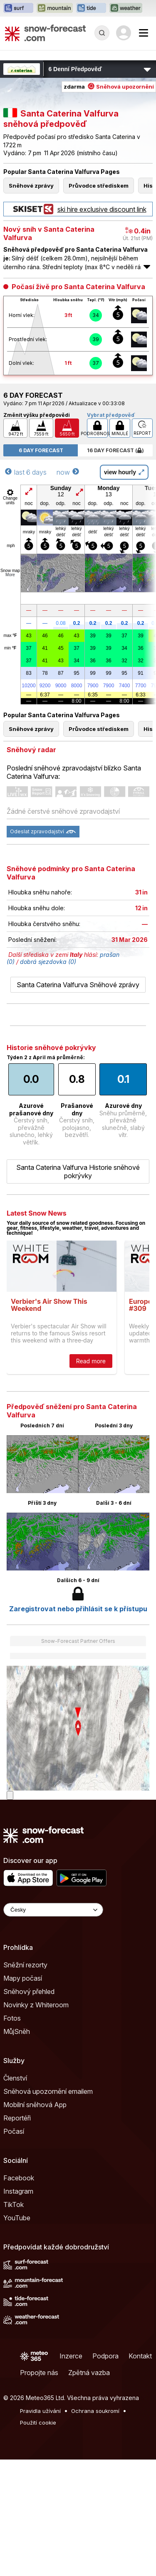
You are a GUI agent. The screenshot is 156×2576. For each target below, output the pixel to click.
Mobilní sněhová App (35, 2104)
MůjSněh (16, 2031)
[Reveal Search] (101, 32)
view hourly (124, 472)
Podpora (105, 2356)
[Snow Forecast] (45, 33)
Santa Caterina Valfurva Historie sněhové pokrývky (78, 1171)
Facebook (18, 2178)
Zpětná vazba (89, 2372)
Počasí (13, 2131)
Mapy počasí (22, 1978)
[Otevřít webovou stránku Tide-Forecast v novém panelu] (91, 8)
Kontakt (140, 2356)
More (10, 574)
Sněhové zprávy (31, 185)
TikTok (13, 2204)
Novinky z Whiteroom (36, 2005)
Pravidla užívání (40, 2411)
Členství (15, 2078)
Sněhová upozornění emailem (48, 2091)
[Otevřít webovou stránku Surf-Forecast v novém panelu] (18, 8)
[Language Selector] (53, 1910)
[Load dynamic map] (10, 1795)
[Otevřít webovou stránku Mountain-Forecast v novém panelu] (55, 8)
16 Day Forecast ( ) (115, 450)
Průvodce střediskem (99, 185)
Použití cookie (38, 2422)
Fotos (12, 2018)
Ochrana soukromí (95, 2411)
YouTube (16, 2218)
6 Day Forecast (41, 450)
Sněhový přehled (28, 1991)
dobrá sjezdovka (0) (48, 961)
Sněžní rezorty (25, 1965)
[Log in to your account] (123, 32)
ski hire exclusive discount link (78, 209)
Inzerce (70, 2356)
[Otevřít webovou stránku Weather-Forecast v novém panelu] (125, 8)
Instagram (18, 2191)
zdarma (109, 86)
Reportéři (17, 2118)
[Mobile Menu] (143, 32)
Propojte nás (39, 2372)
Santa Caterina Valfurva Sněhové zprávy (78, 985)
